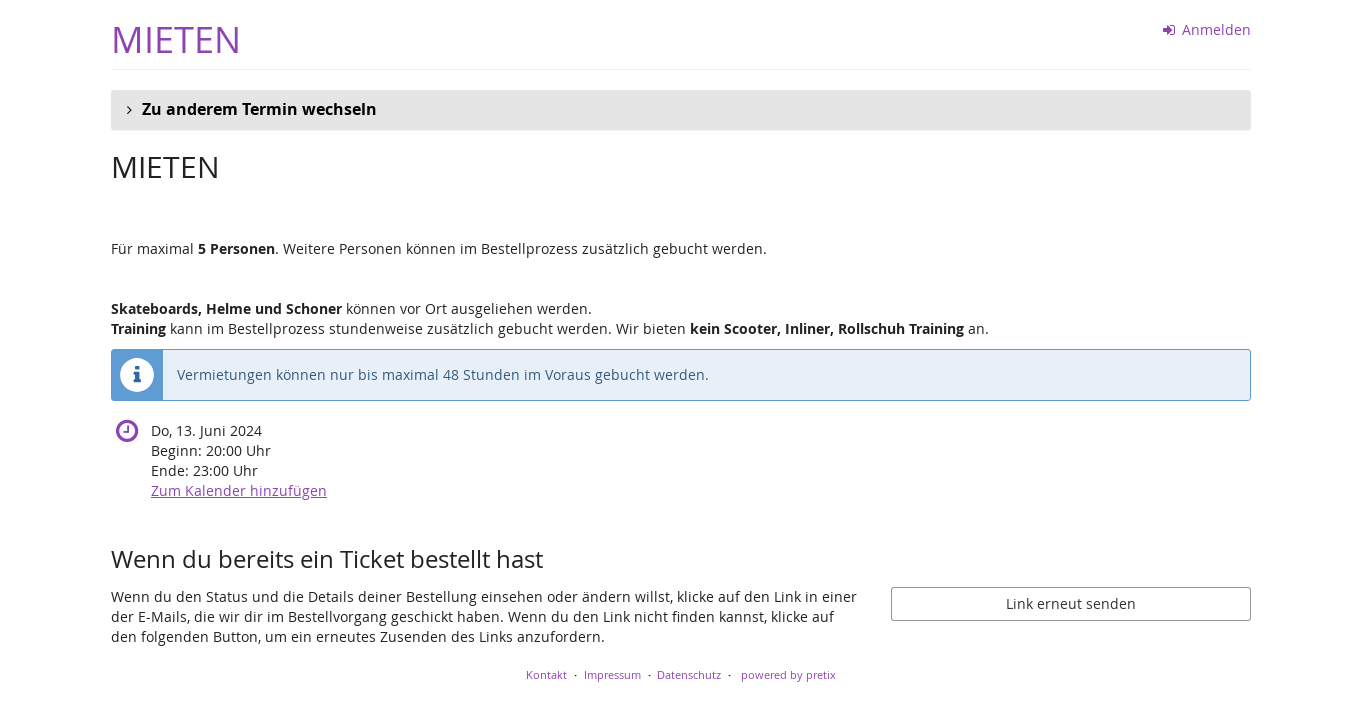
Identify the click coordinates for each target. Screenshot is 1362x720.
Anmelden (1207, 29)
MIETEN (176, 39)
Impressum (612, 674)
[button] (681, 110)
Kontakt (546, 674)
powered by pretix (788, 674)
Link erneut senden (1071, 603)
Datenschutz (689, 674)
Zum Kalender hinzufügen (239, 490)
